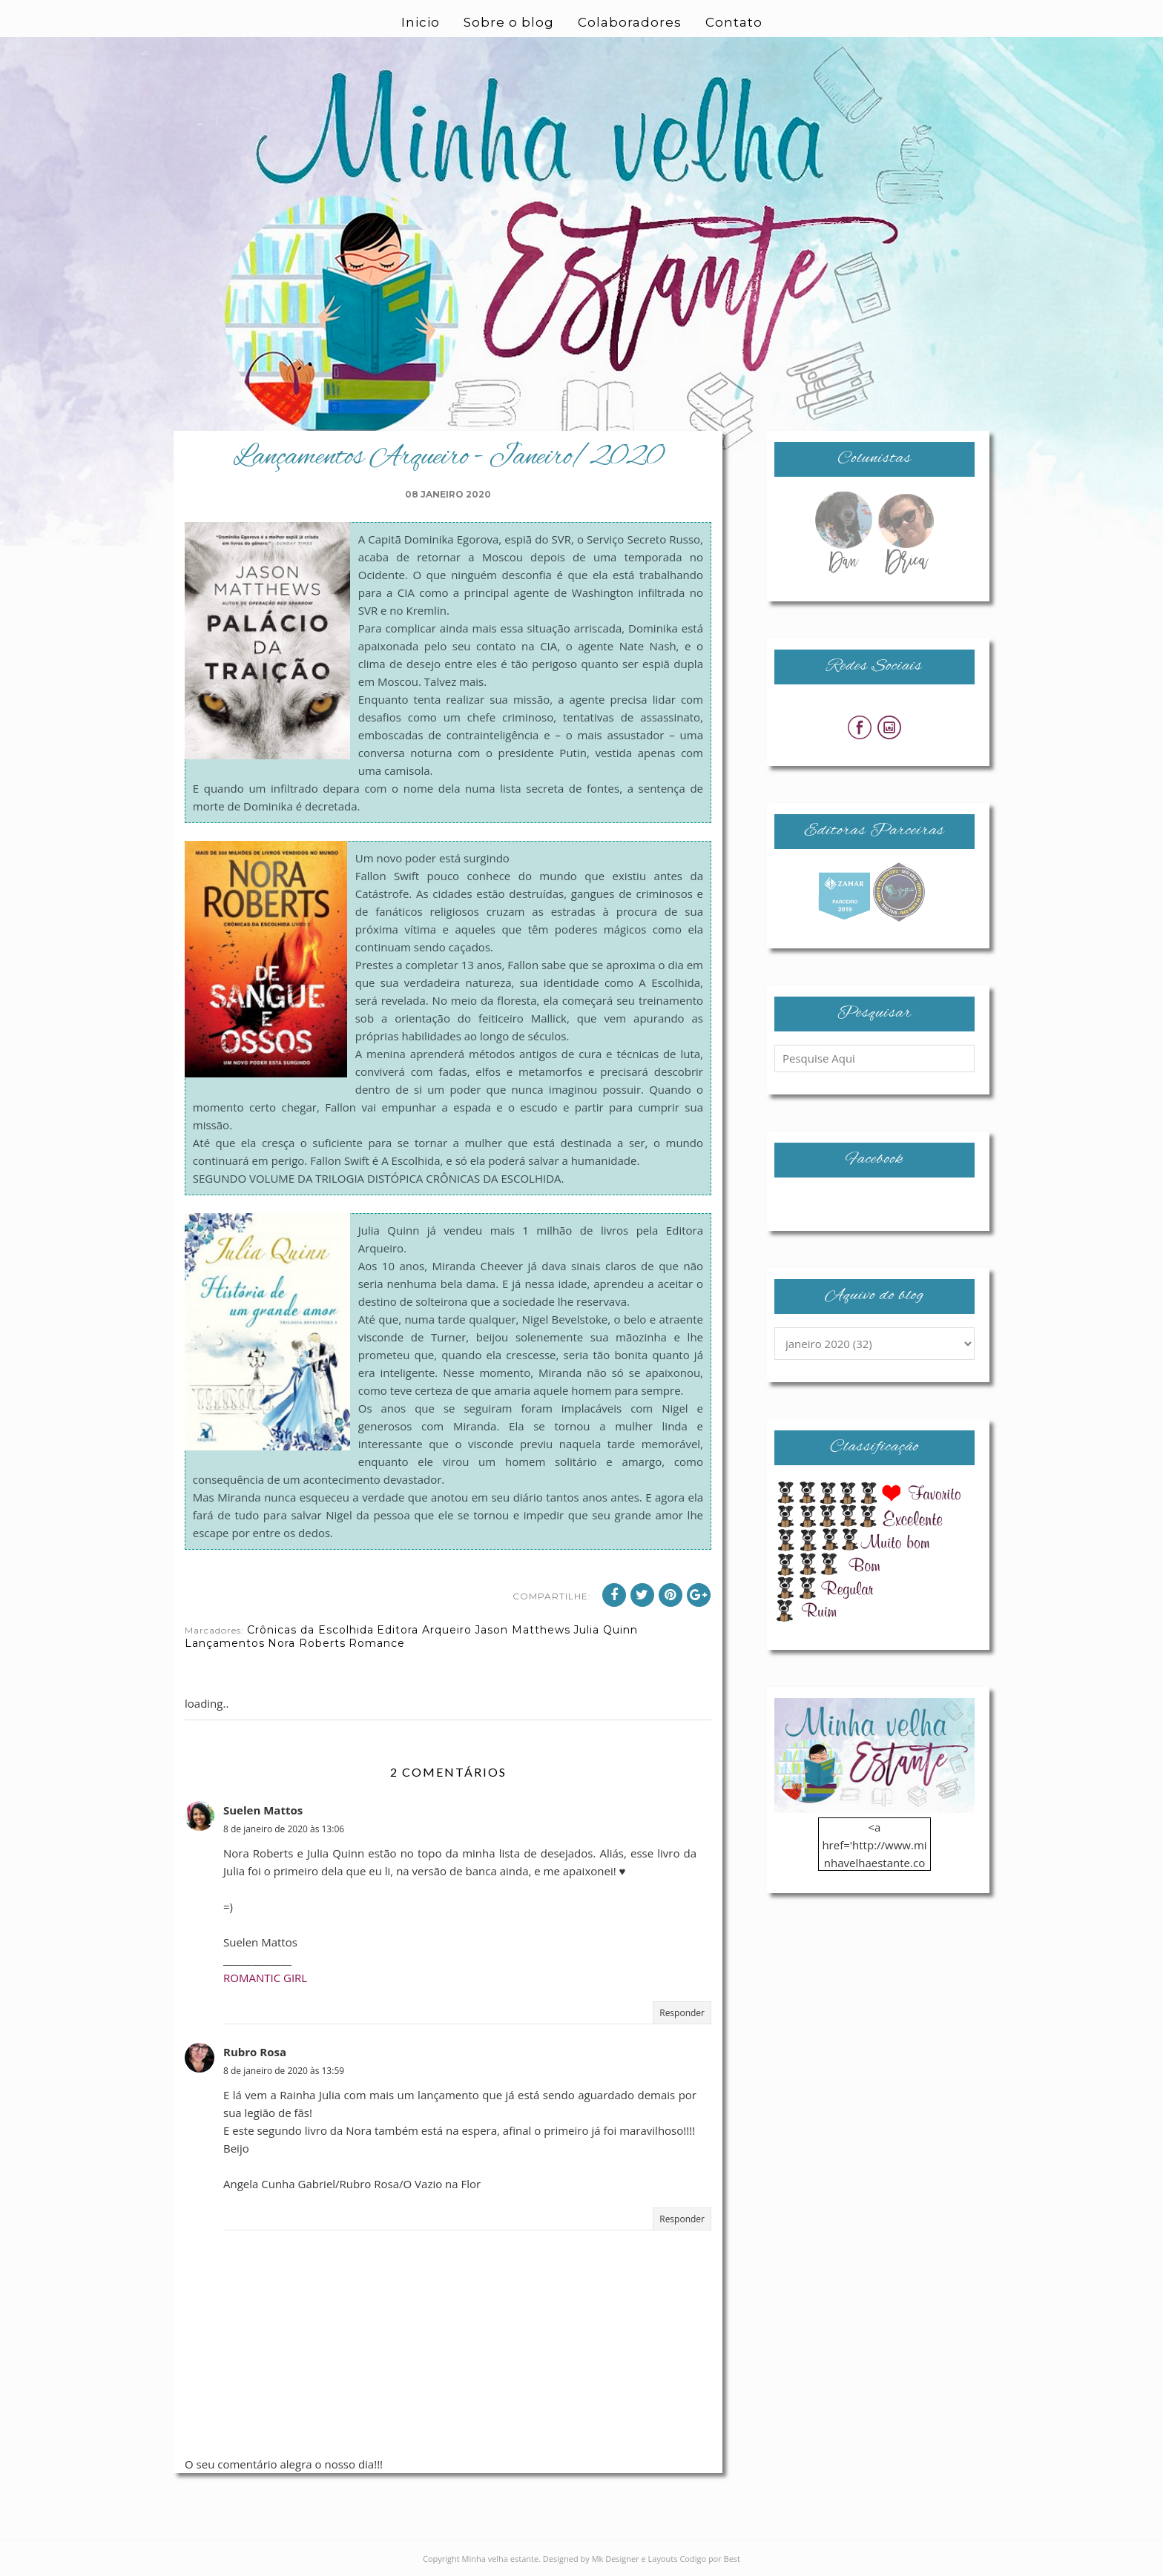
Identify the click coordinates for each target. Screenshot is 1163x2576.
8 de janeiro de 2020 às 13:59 (283, 2070)
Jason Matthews (522, 1630)
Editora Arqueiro (424, 1630)
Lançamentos (225, 1643)
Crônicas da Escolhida (310, 1630)
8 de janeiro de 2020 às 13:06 (283, 1829)
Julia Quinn (605, 1630)
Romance (377, 1643)
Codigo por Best (709, 2558)
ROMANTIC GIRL (265, 1977)
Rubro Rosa (254, 2051)
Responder (682, 2013)
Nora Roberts (307, 1643)
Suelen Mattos (263, 1810)
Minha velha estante (500, 2558)
